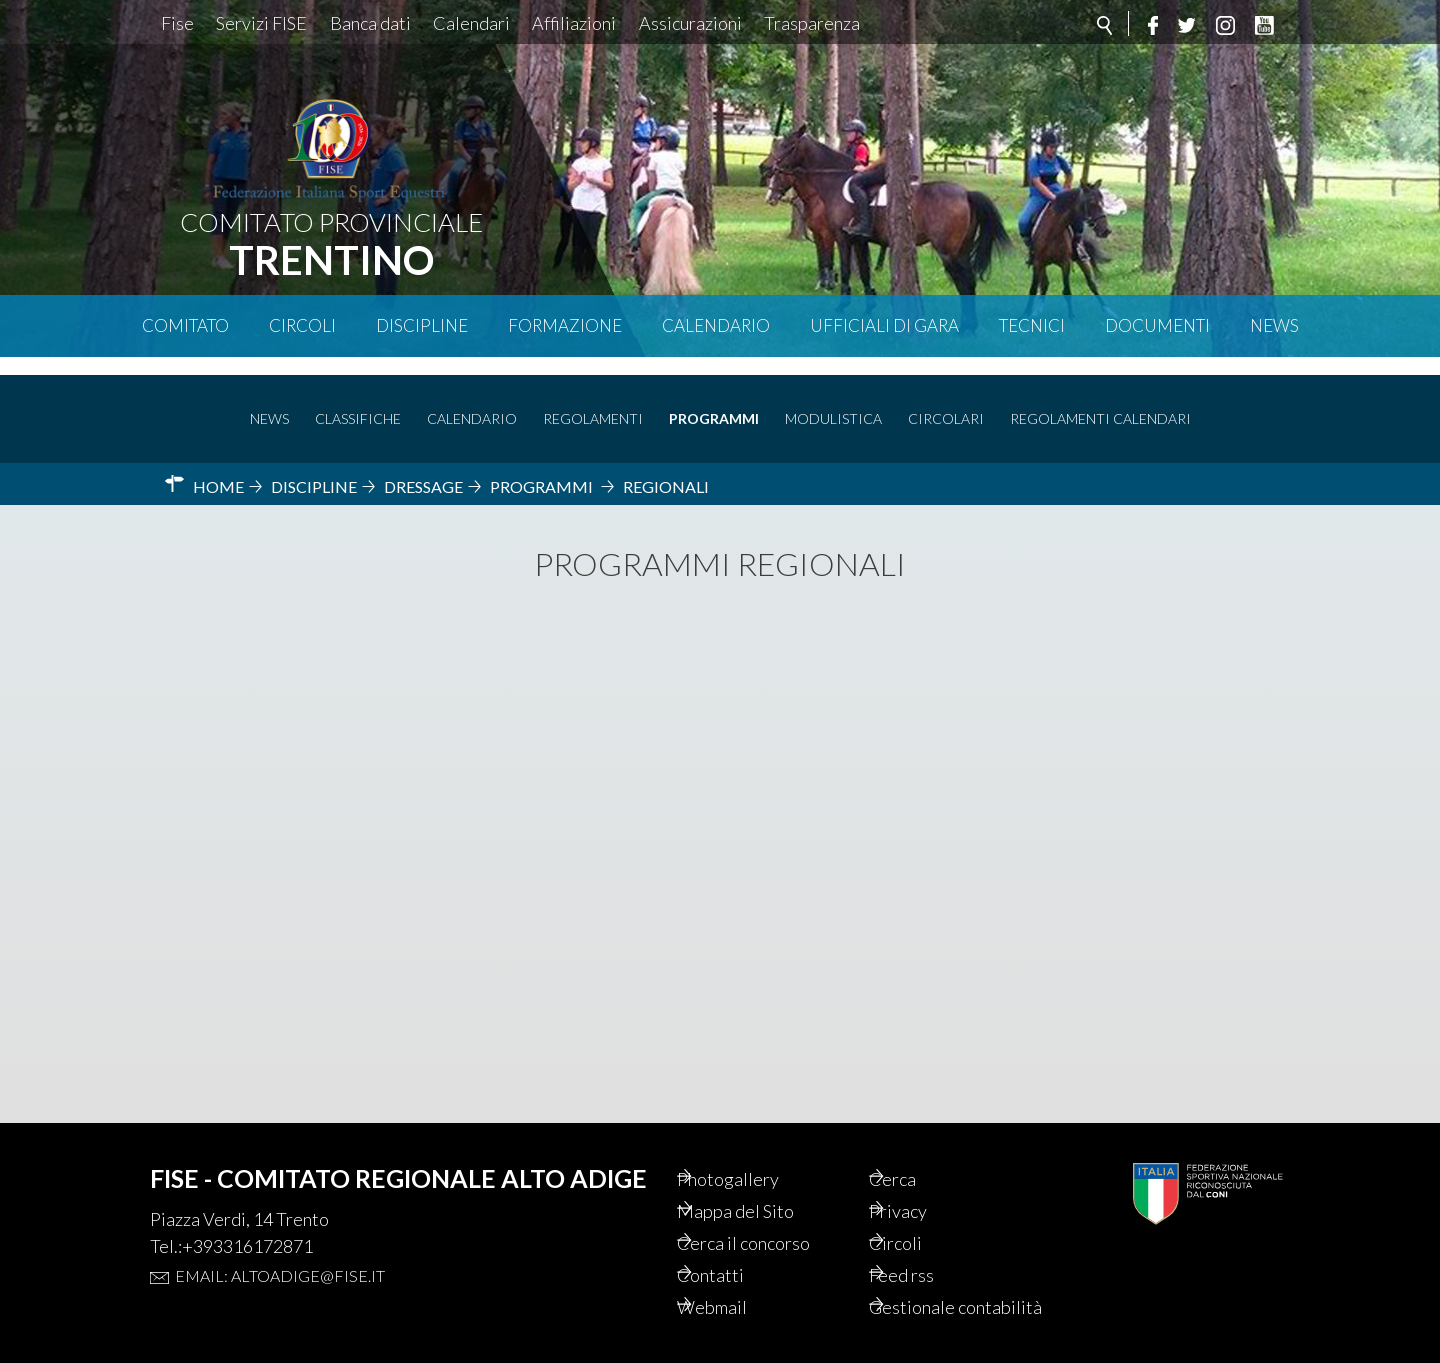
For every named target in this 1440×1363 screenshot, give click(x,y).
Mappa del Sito (764, 1180)
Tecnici (1032, 325)
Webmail (740, 1282)
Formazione (565, 325)
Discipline (422, 325)
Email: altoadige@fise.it (280, 1241)
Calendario (716, 325)
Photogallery (757, 1146)
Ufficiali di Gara (884, 325)
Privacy (925, 1180)
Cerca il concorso (775, 1214)
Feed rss (929, 1248)
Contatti (737, 1248)
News (1274, 325)
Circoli (302, 325)
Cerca (919, 1146)
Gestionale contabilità (939, 1294)
